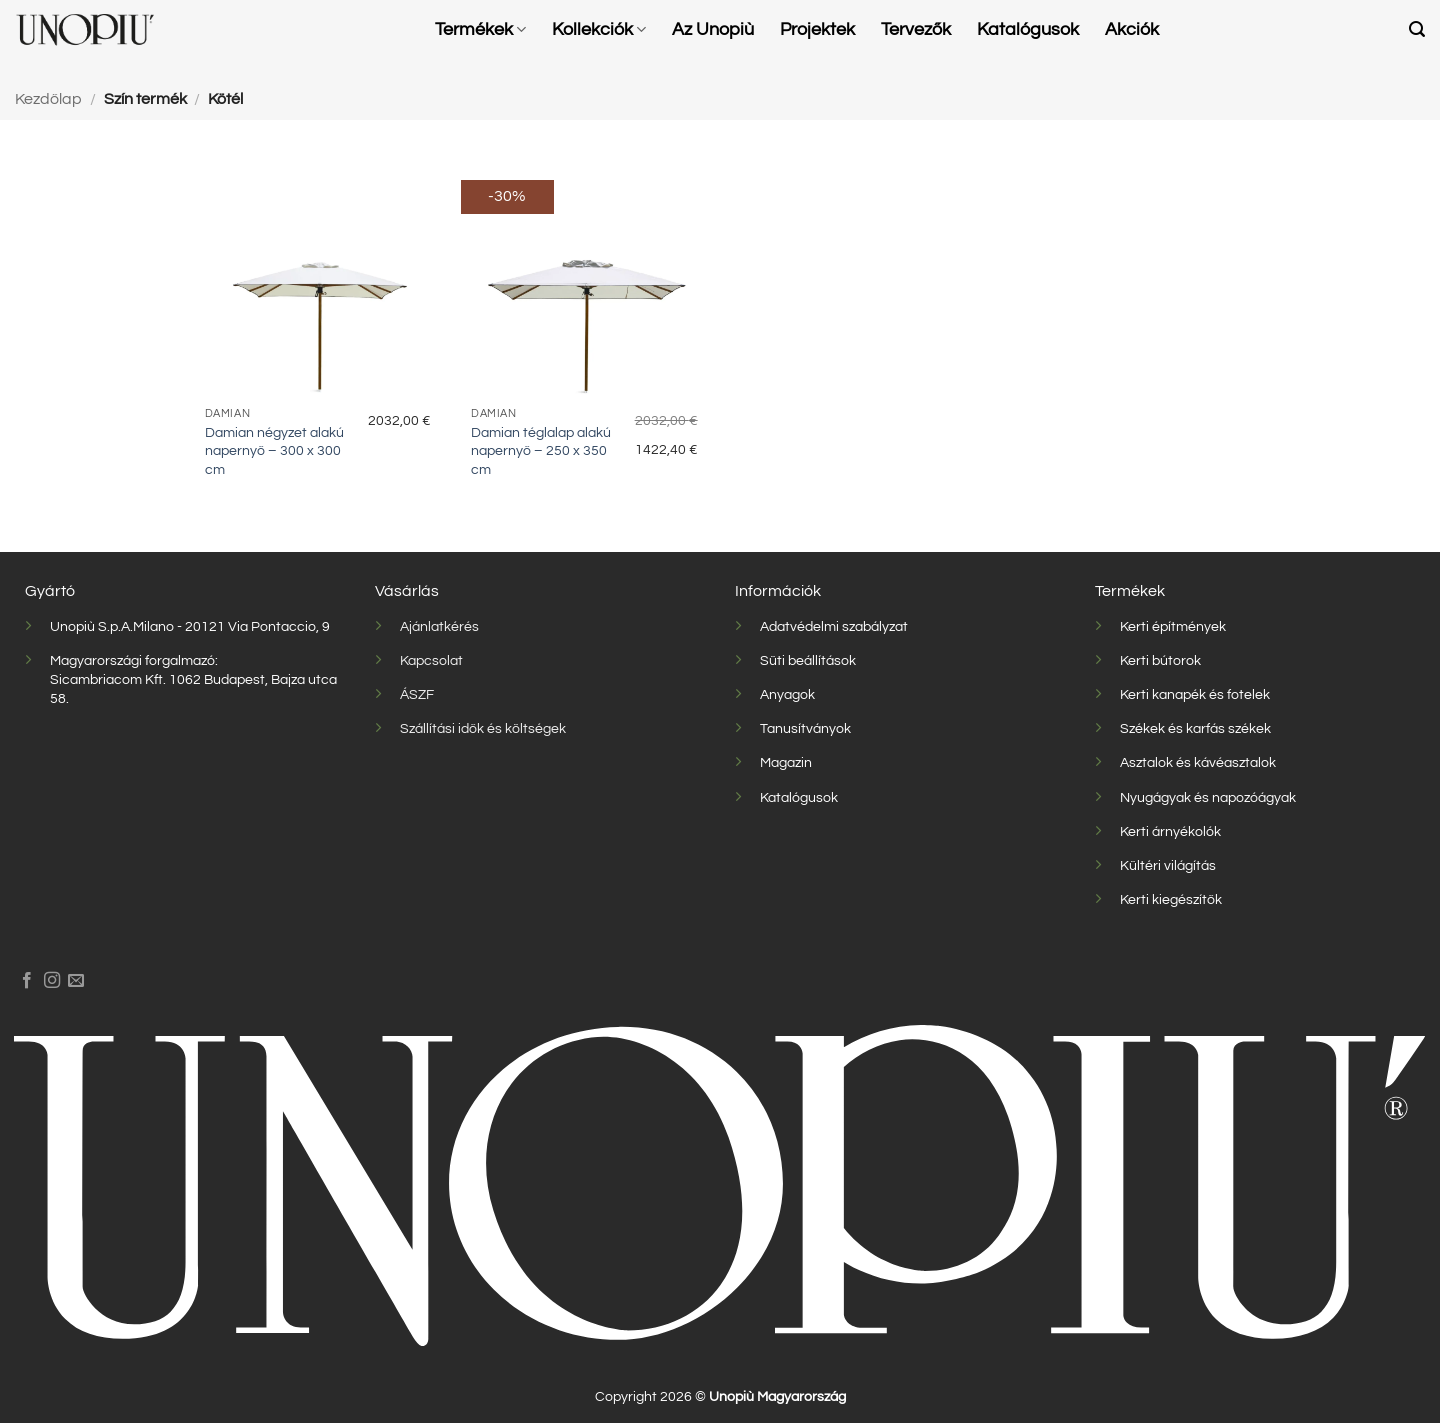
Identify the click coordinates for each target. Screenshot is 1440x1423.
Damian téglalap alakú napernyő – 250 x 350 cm (541, 451)
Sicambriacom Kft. (108, 679)
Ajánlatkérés (439, 626)
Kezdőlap (48, 99)
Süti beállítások (808, 660)
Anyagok (787, 694)
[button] (1417, 29)
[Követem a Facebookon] (27, 981)
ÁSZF (417, 694)
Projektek (817, 30)
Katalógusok (1028, 30)
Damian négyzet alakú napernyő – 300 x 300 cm (274, 451)
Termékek (480, 29)
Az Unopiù (713, 30)
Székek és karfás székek (1195, 728)
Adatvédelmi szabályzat (834, 626)
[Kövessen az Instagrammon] (52, 981)
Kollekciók (599, 29)
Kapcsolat (431, 660)
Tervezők (916, 30)
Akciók (1132, 30)
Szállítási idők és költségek (483, 728)
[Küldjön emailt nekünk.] (76, 981)
